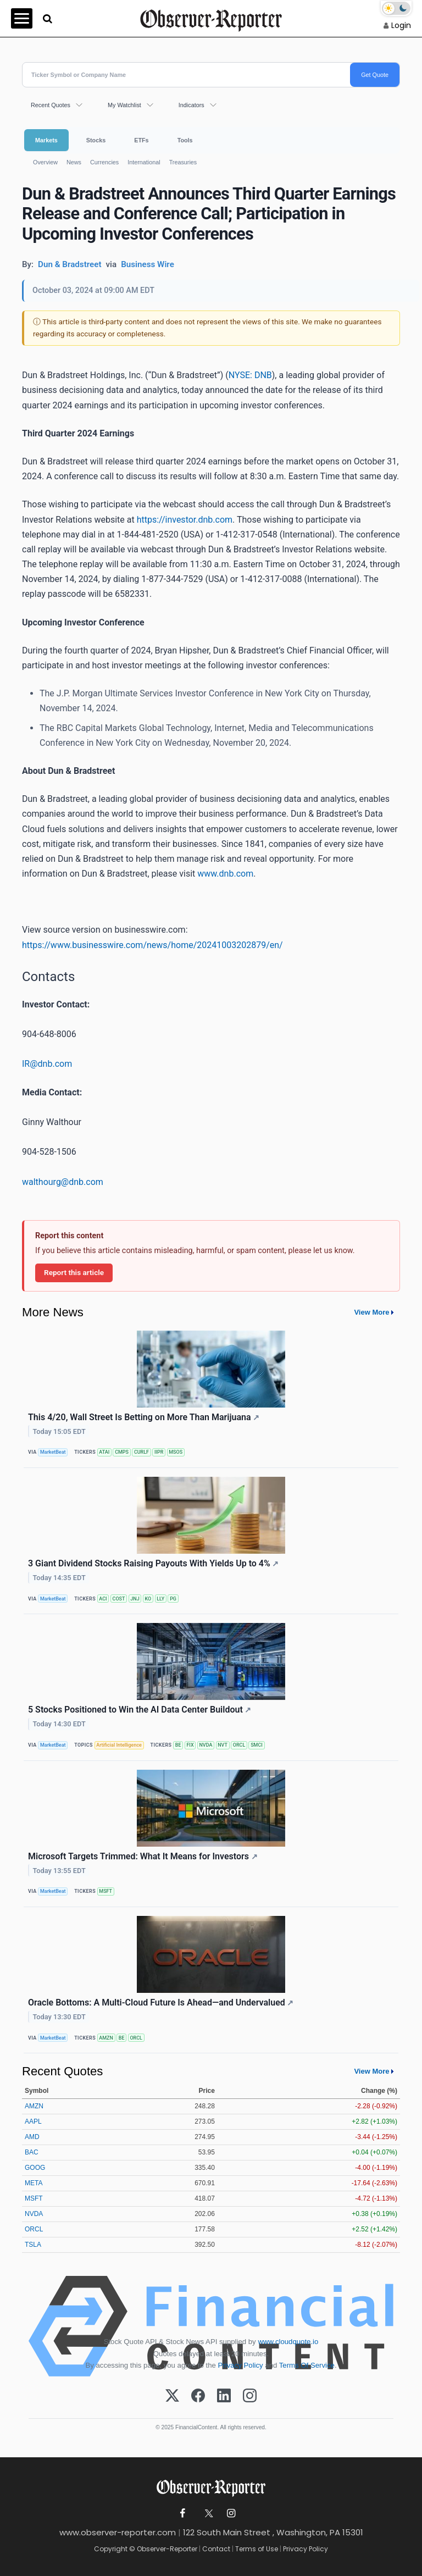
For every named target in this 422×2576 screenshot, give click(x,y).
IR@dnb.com (47, 1064)
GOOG (35, 2167)
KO (148, 1599)
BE (178, 1745)
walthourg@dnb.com (62, 1182)
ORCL (239, 1745)
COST (119, 1599)
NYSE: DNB (250, 375)
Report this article (74, 1272)
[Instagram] (249, 2396)
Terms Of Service (307, 2365)
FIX (189, 1745)
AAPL (33, 2121)
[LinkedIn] (224, 2396)
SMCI (257, 1745)
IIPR (158, 1452)
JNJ (134, 1599)
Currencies (104, 162)
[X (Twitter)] (172, 2396)
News (73, 162)
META (33, 2183)
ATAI (104, 1452)
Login (401, 25)
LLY (160, 1599)
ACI (103, 1599)
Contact (216, 2548)
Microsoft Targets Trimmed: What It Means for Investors (143, 1856)
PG (173, 1599)
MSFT (105, 1891)
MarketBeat (52, 1452)
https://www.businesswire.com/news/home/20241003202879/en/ (152, 945)
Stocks (96, 140)
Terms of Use (256, 2548)
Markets (46, 140)
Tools (185, 140)
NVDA (206, 1745)
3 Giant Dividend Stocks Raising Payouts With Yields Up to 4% (153, 1563)
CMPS (122, 1452)
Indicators (191, 105)
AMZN (106, 2038)
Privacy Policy (240, 2365)
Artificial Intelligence (119, 1745)
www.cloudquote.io (288, 2341)
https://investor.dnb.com (184, 519)
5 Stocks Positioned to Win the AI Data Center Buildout (139, 1709)
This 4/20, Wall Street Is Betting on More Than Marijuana (143, 1417)
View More (371, 1312)
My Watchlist (124, 105)
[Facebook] (198, 2396)
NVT (222, 1745)
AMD (32, 2137)
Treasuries (183, 162)
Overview (45, 162)
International (143, 162)
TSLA (33, 2244)
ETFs (141, 140)
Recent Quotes (50, 105)
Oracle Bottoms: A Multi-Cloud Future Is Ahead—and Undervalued (160, 2002)
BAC (31, 2152)
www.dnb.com (225, 873)
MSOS (175, 1452)
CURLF (141, 1452)
